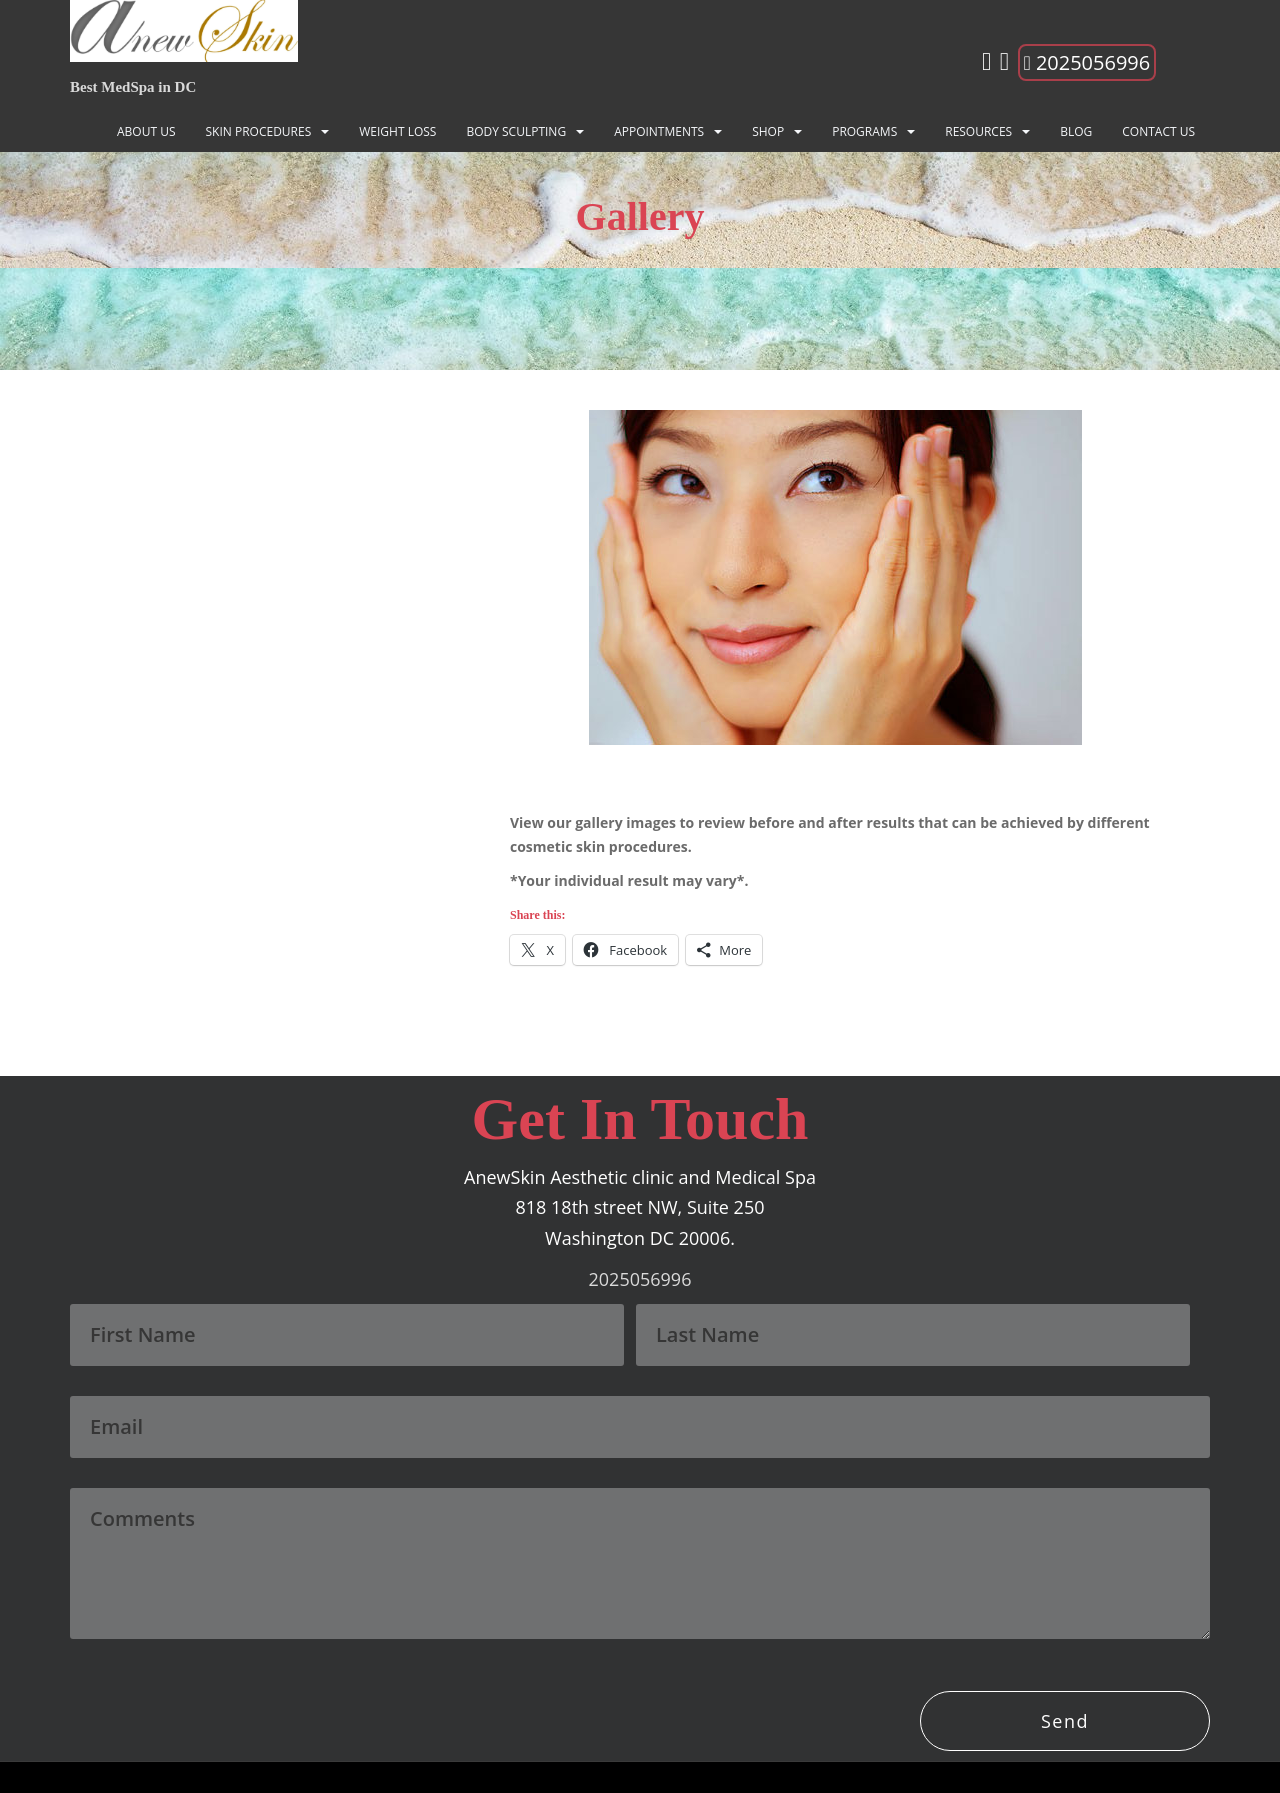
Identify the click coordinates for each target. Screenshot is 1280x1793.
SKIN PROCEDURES (259, 131)
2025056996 (1087, 62)
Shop (768, 131)
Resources (978, 131)
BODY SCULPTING (516, 131)
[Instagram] (986, 64)
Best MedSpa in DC (133, 87)
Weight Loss (397, 131)
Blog (1076, 131)
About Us (146, 131)
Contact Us (1158, 131)
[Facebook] (1004, 64)
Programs (864, 131)
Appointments (659, 131)
